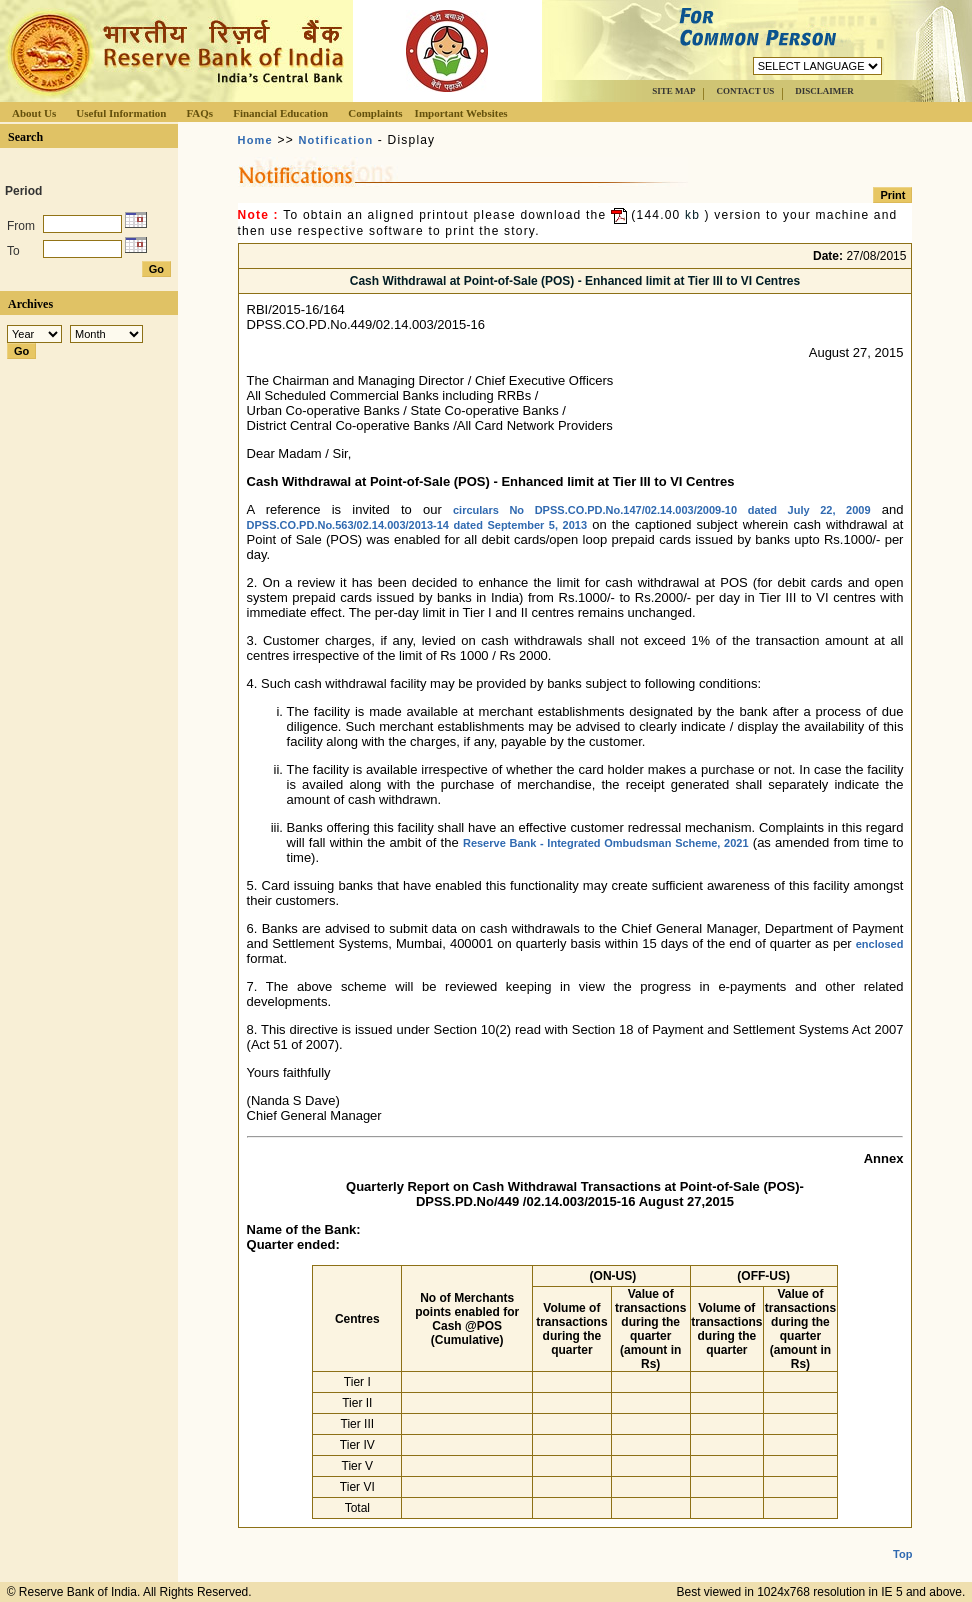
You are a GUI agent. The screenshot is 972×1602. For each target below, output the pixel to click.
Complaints (375, 113)
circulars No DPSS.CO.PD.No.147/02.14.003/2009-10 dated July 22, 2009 (662, 510)
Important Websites (461, 113)
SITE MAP (673, 91)
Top (902, 1538)
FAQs (199, 113)
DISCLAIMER (824, 91)
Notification (335, 140)
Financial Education (280, 113)
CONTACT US (745, 91)
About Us (34, 113)
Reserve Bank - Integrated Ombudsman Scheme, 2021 (606, 843)
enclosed (880, 944)
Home (255, 140)
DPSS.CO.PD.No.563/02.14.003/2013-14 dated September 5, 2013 (417, 525)
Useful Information (121, 113)
